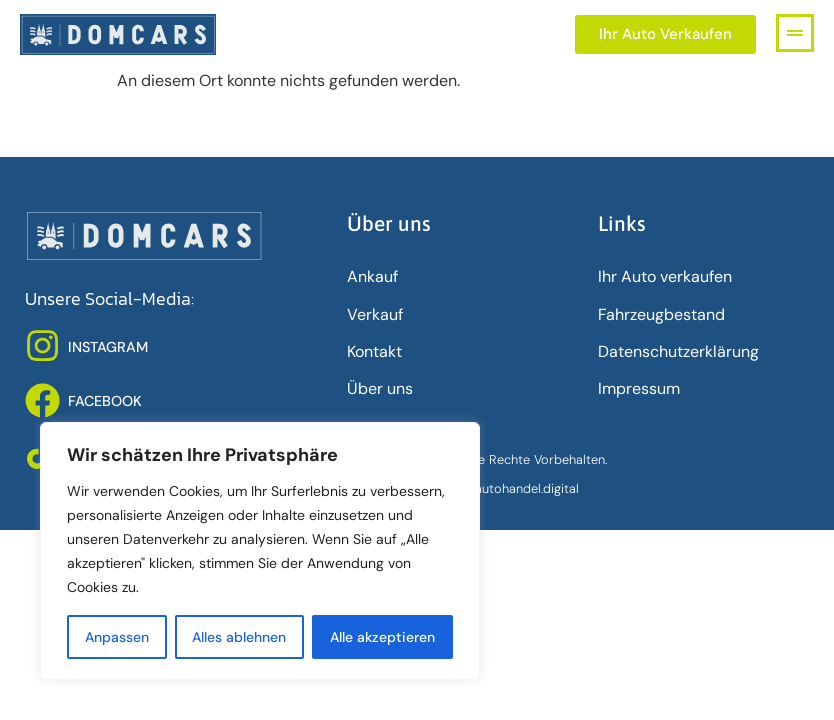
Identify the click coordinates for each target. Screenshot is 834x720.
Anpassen (117, 637)
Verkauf (375, 314)
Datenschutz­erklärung (678, 351)
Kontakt (374, 351)
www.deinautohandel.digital (499, 488)
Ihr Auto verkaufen (665, 276)
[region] (260, 551)
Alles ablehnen (240, 637)
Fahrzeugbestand (661, 314)
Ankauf (372, 276)
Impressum (639, 388)
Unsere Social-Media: (109, 299)
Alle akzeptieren (382, 637)
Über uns (380, 388)
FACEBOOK (105, 401)
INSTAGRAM (108, 347)
